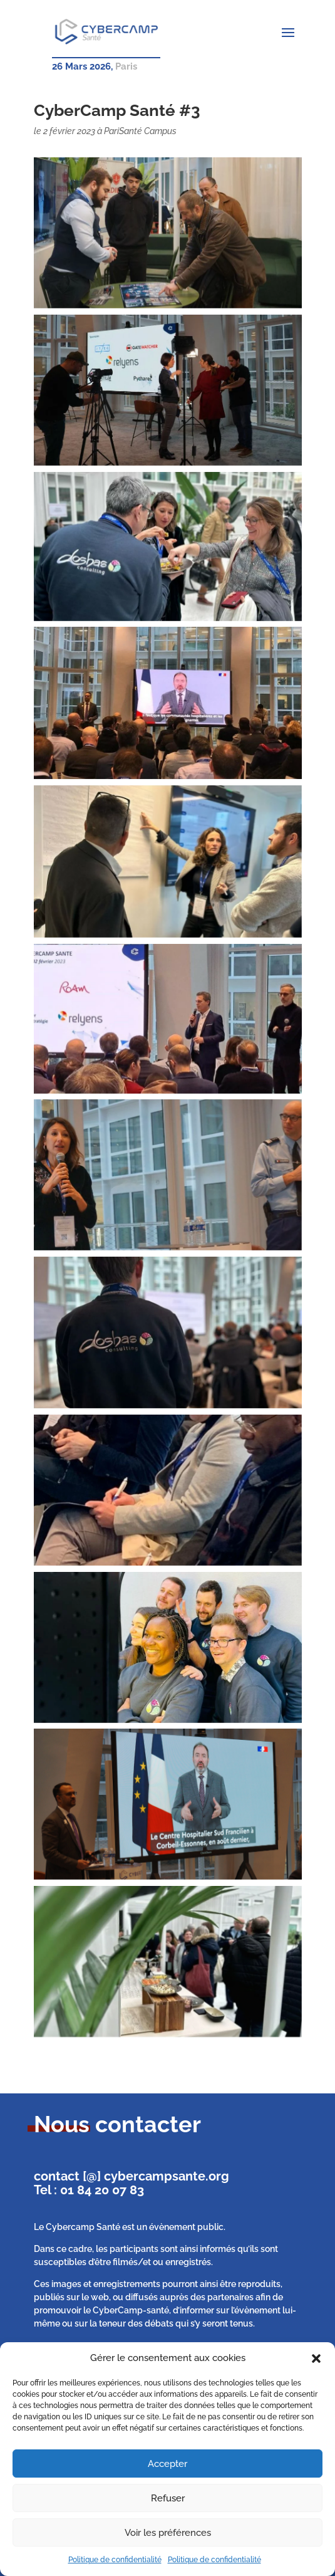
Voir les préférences (168, 2532)
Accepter (167, 2463)
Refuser (168, 2498)
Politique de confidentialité (115, 2559)
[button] (316, 2358)
